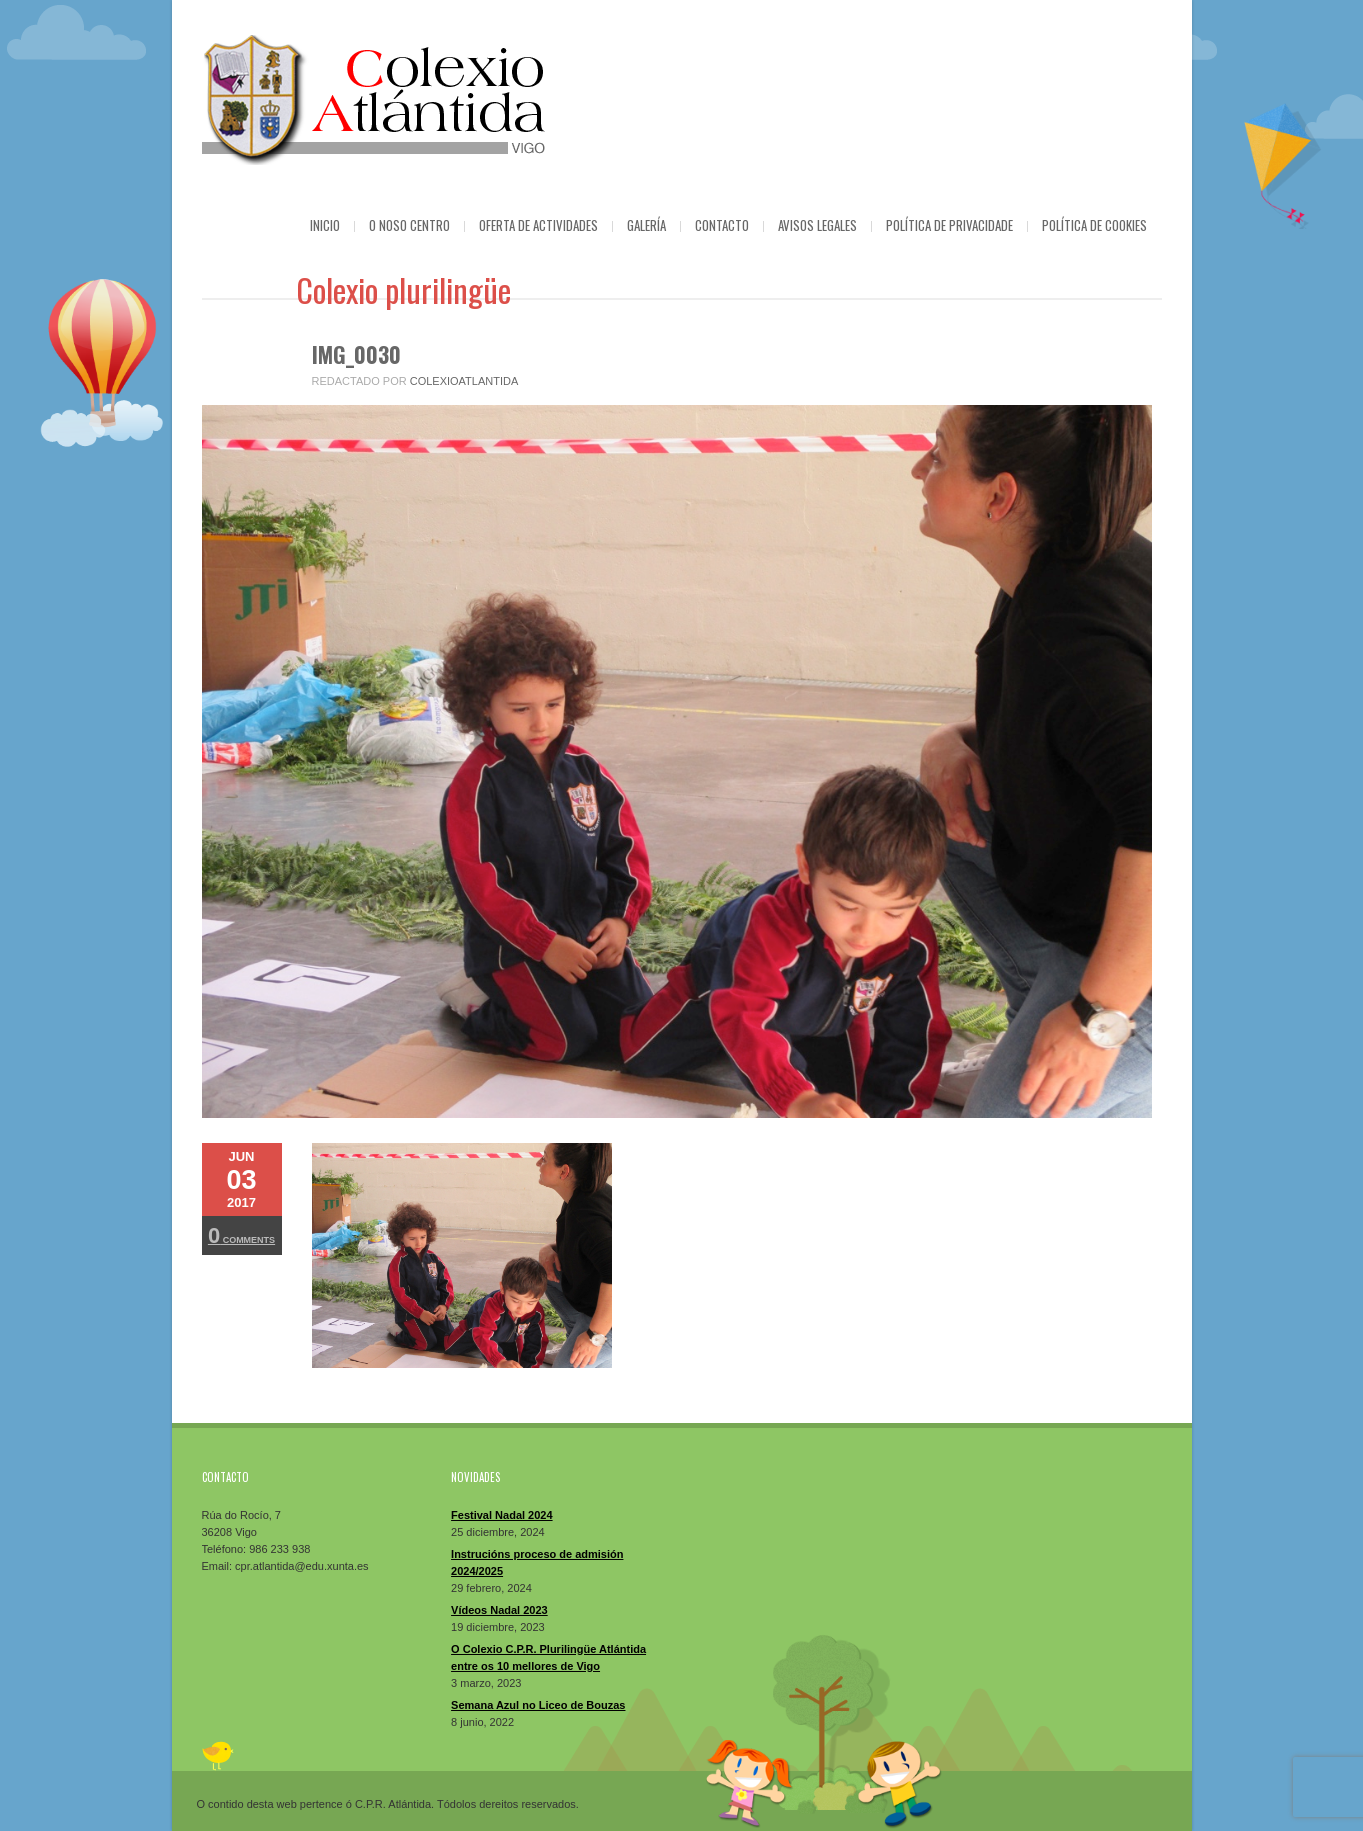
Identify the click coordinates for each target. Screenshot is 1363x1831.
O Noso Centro (409, 225)
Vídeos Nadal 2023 (499, 1610)
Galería (646, 225)
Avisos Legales (817, 225)
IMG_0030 (356, 354)
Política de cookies (1094, 225)
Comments (241, 1235)
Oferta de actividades (538, 225)
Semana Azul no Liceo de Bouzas (538, 1705)
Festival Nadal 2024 (502, 1515)
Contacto (722, 225)
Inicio (325, 225)
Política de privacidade (949, 225)
